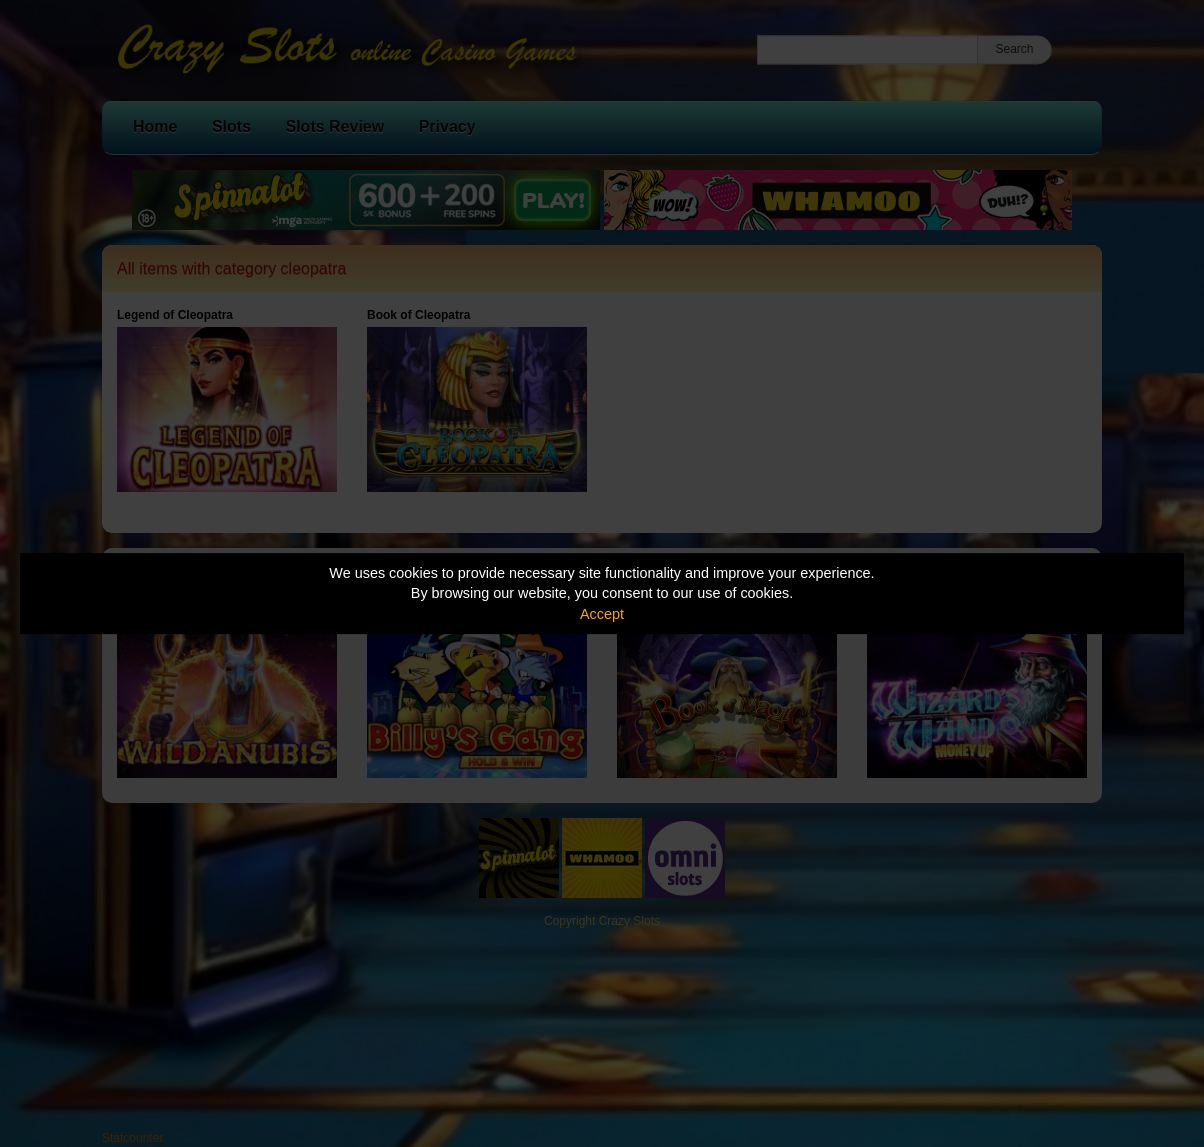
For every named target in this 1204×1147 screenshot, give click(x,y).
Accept (602, 614)
